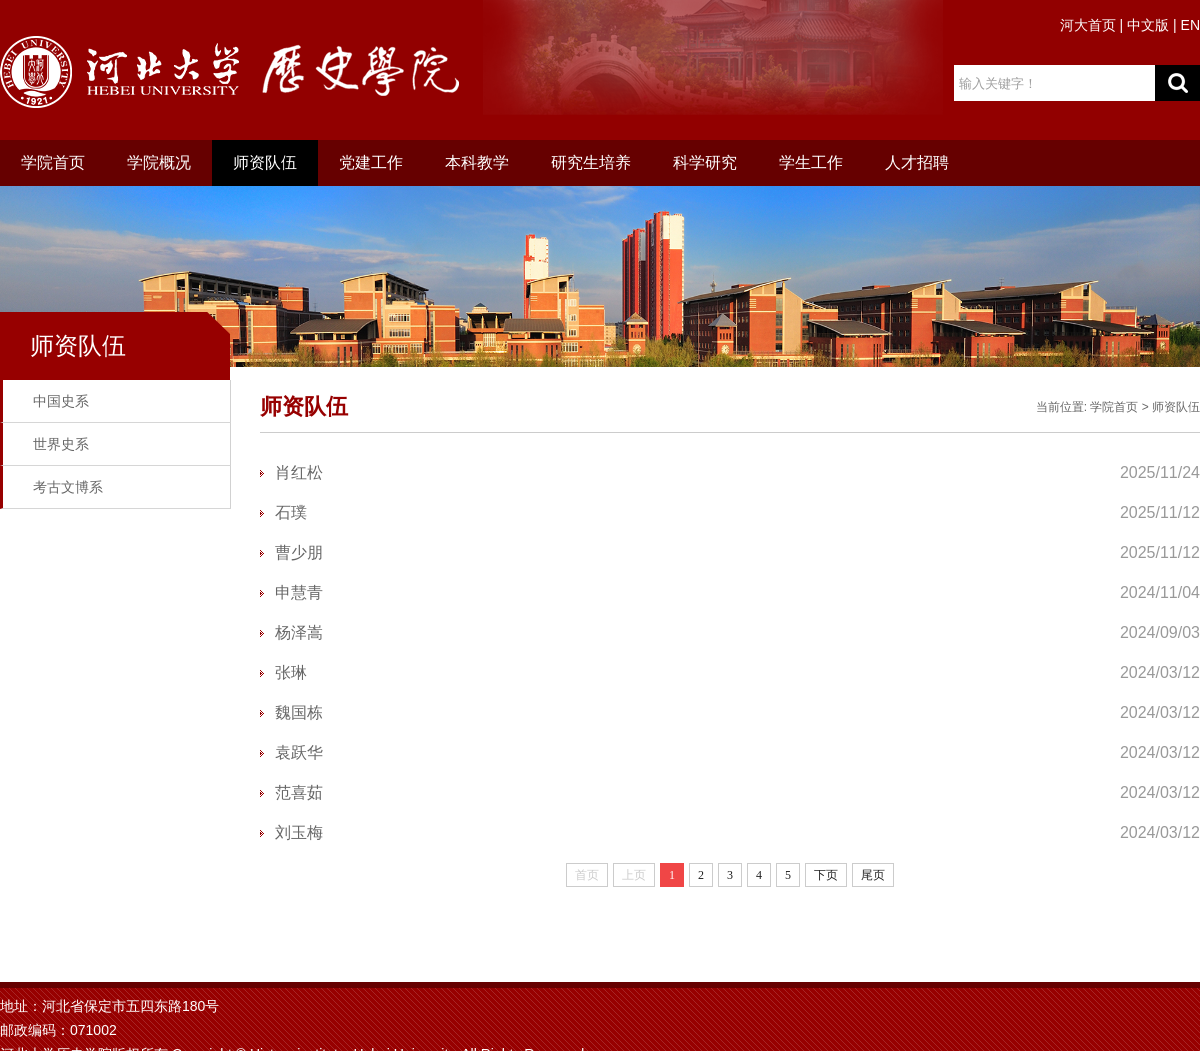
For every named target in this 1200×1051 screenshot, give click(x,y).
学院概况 (159, 162)
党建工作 (371, 162)
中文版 (1148, 25)
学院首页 (53, 162)
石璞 (291, 512)
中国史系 (61, 401)
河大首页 (1088, 25)
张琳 (291, 672)
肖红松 (299, 472)
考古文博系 (68, 487)
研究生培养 (591, 162)
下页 (826, 875)
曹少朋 (299, 552)
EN (1190, 25)
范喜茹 (299, 792)
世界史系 (61, 444)
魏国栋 (299, 712)
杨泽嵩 (299, 632)
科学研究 (705, 162)
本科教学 (477, 162)
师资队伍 (265, 162)
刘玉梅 (299, 832)
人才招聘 (917, 162)
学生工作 (811, 162)
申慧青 (299, 592)
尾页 (873, 875)
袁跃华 (299, 752)
